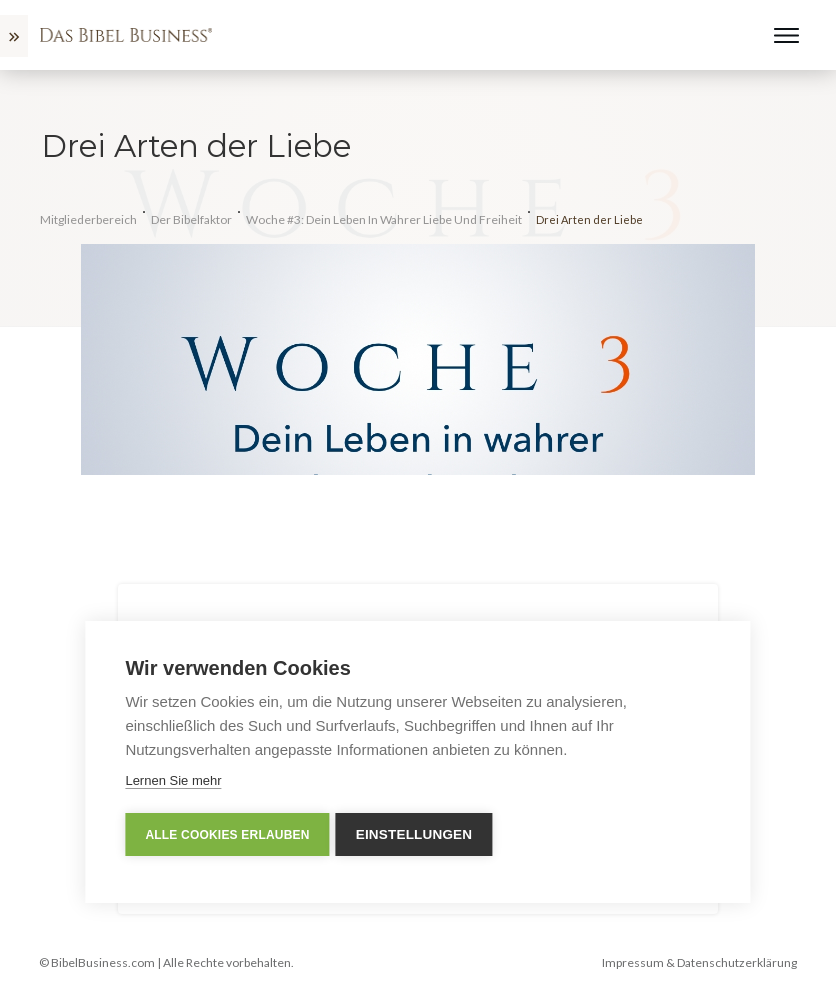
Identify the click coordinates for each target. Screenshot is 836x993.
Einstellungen (418, 834)
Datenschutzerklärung (737, 962)
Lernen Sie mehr (173, 780)
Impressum (633, 962)
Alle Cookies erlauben (227, 835)
